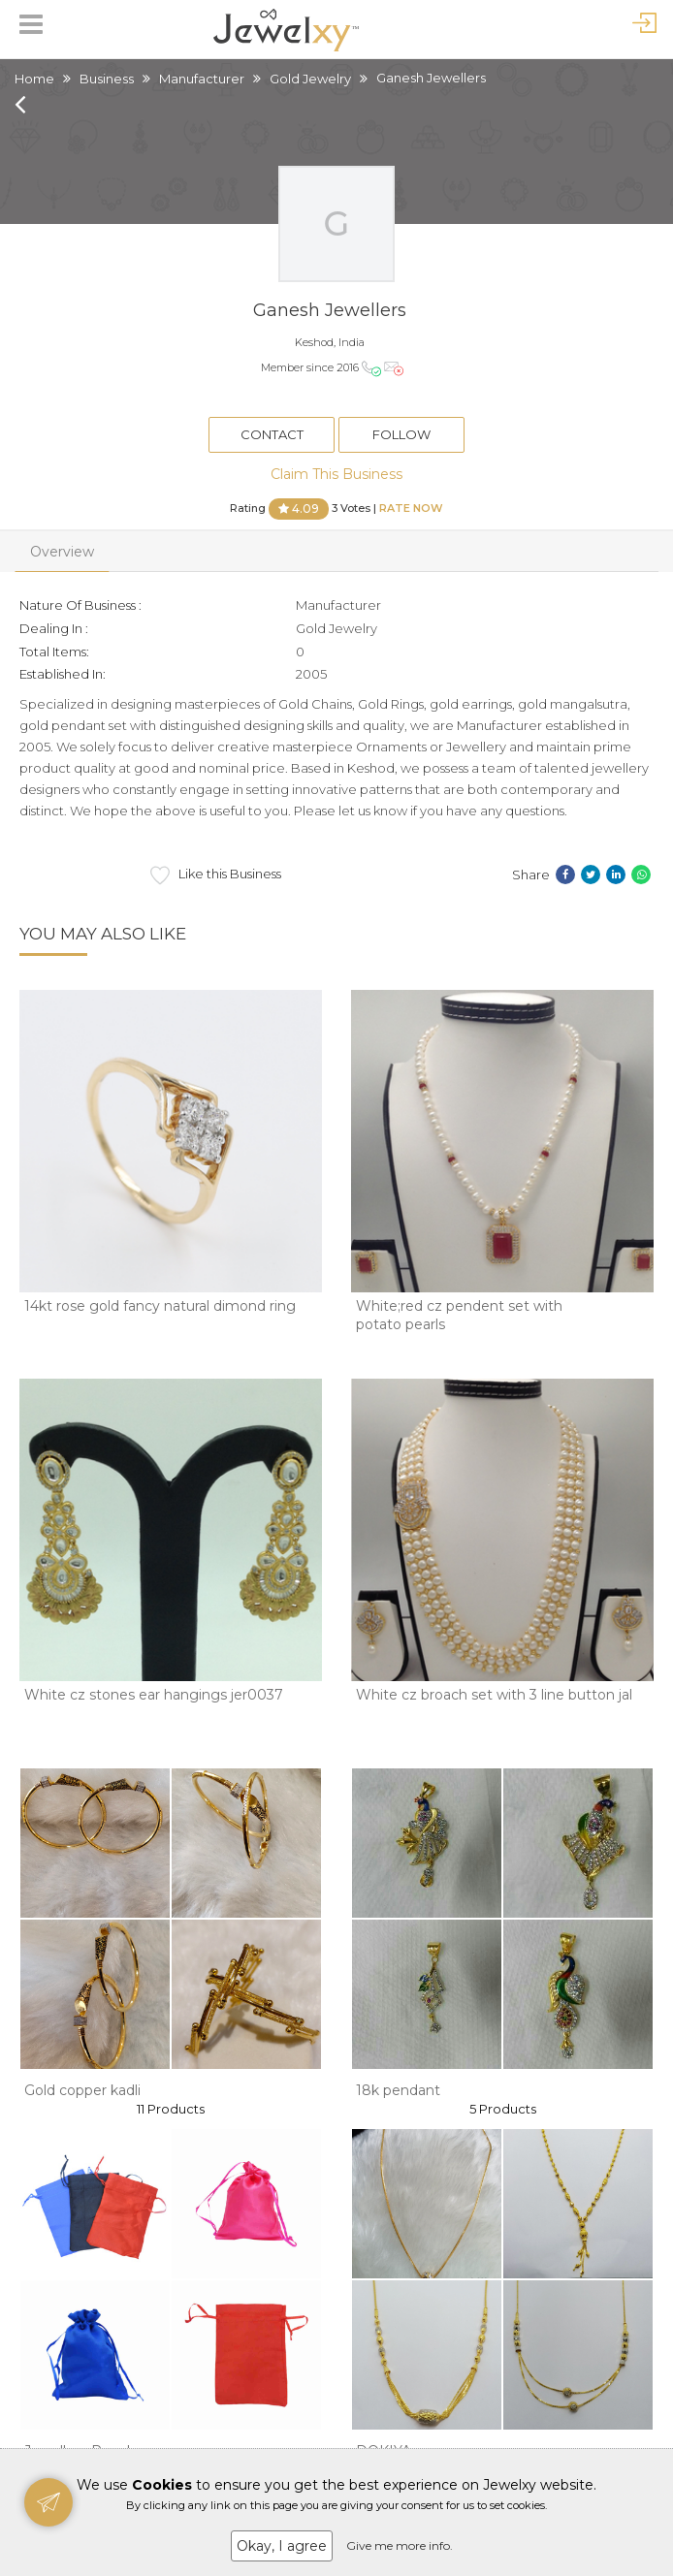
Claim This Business (336, 474)
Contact (272, 434)
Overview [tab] (62, 551)
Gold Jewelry (310, 78)
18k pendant (398, 2090)
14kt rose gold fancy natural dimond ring (160, 1306)
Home (34, 78)
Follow (401, 434)
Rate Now (411, 507)
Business (107, 78)
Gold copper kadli (82, 2090)
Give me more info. (399, 2545)
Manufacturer (201, 78)
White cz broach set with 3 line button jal (494, 1694)
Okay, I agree (282, 2546)
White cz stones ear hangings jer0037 (153, 1694)
